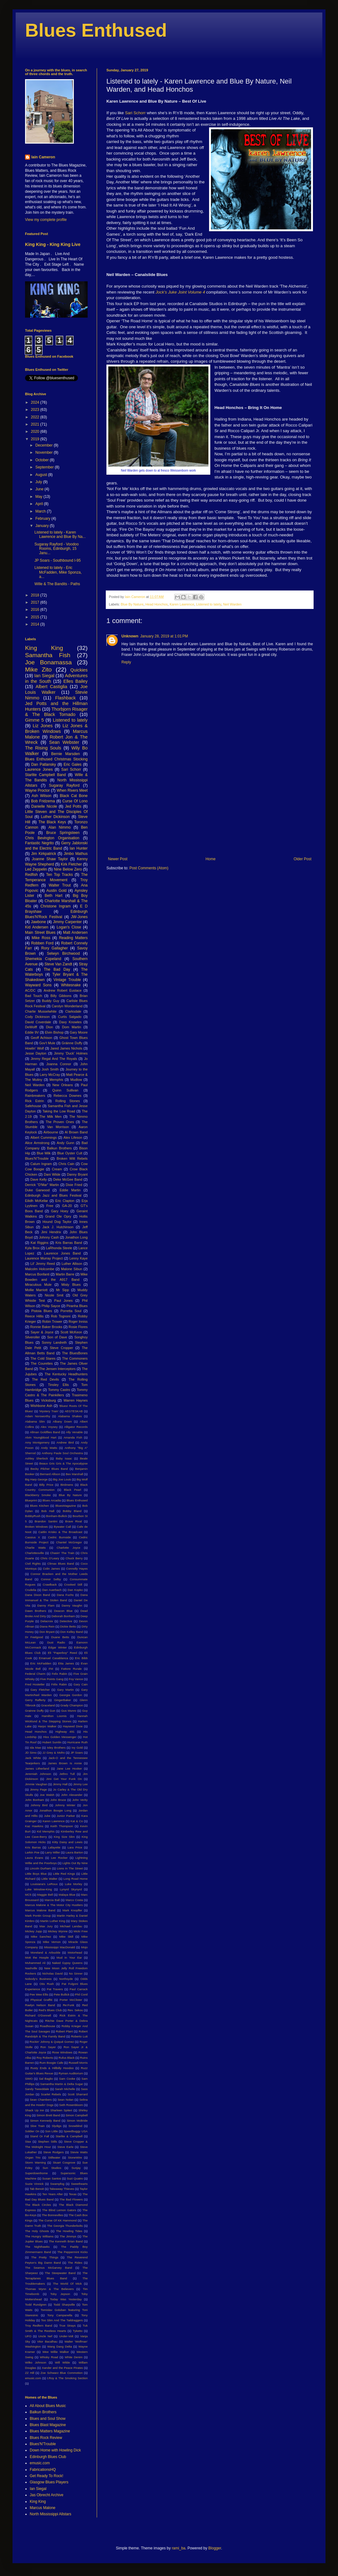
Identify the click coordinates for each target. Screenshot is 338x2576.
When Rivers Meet (72, 790)
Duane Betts (60, 1637)
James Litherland (37, 1768)
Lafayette (54, 1847)
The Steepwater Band (60, 2273)
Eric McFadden (40, 1663)
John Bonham (34, 1800)
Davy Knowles (70, 1022)
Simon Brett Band (48, 2115)
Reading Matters (73, 938)
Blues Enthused (96, 30)
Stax (28, 2141)
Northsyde (66, 1979)
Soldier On (32, 2131)
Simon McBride (77, 2120)
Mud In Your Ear (69, 1957)
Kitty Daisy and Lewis (67, 1842)
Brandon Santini (46, 1521)
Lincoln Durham (40, 1868)
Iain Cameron (43, 157)
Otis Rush (46, 1984)
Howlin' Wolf (34, 1048)
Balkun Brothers (59, 1148)
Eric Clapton (64, 1201)
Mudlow (76, 1079)
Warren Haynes (76, 1400)
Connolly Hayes (77, 1568)
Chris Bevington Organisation (52, 838)
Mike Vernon (52, 1942)
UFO (28, 2336)
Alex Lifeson (73, 1137)
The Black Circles (38, 2204)
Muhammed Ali (35, 1963)
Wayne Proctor (37, 790)
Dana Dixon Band (37, 1595)
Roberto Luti (79, 2036)
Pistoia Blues (41, 1311)
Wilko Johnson (35, 2362)
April (39, 504)
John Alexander (71, 1795)
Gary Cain (81, 1684)
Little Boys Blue (36, 1873)
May (39, 496)
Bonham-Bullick (56, 1516)
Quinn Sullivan (65, 1090)
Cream (57, 1169)
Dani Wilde (52, 1174)
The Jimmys (68, 2236)
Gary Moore (79, 1032)
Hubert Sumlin (51, 1742)
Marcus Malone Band (40, 1910)
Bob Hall (47, 1511)
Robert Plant (64, 2031)
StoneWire (75, 2157)
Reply (126, 662)
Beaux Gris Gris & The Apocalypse (63, 1463)
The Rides (75, 2262)
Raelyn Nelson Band (40, 2005)
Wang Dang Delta (59, 2346)
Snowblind (75, 2126)
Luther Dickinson (55, 817)
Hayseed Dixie (73, 1726)
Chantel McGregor (69, 1542)
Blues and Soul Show (47, 2418)
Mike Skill (66, 1936)
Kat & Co (76, 1821)
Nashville (31, 1968)
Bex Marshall (74, 1474)
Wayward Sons (38, 985)
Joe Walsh (47, 1795)
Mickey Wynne (58, 1931)
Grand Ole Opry (58, 1216)
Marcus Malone (42, 2508)
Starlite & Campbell (69, 2136)
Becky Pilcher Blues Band (49, 1468)
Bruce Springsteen (63, 833)
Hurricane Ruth (77, 1742)
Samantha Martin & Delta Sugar (61, 2084)
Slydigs (56, 2126)
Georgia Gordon (70, 1695)
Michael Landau (71, 1926)
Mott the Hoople (37, 1957)
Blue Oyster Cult (69, 1153)
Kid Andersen (36, 927)
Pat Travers (55, 1989)
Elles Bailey (76, 681)
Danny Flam (45, 1605)
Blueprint (31, 1500)
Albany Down (62, 1421)
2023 (35, 409)
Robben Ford (42, 943)
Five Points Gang (51, 1679)
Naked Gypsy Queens (67, 1963)
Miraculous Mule (38, 1284)
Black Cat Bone (74, 796)
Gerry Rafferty (35, 1700)
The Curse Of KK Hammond (57, 2220)
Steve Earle (65, 2147)
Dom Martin (71, 1027)
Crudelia (30, 1590)
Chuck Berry (74, 1558)
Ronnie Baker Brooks (46, 1327)
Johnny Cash (49, 1237)
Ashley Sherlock (36, 1458)
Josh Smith (50, 1069)
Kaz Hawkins (34, 1826)
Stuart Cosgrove (64, 2162)
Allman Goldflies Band (45, 1432)
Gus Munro (68, 1710)
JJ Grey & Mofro (53, 1752)
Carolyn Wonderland (67, 1006)
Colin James (51, 1568)
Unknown (129, 636)
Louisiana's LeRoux (44, 1884)
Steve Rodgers (53, 2152)
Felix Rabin (59, 1673)
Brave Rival (73, 1521)
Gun (52, 1710)
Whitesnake (71, 985)
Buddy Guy (50, 1001)
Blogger (214, 2548)
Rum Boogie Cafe (51, 2062)
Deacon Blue (63, 1611)
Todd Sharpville (64, 2304)
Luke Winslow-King (38, 1889)
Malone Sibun (71, 1269)
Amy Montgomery (37, 1442)
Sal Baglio (46, 2078)
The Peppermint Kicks (72, 2252)
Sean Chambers (41, 2099)
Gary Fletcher (40, 1689)
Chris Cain (66, 1164)
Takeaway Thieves (61, 2188)
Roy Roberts (44, 2057)
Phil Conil (81, 1994)
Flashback (65, 697)
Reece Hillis (34, 1316)
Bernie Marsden (65, 754)
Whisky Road (49, 2357)
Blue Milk (44, 1153)
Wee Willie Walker (56, 2352)
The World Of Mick (67, 2283)
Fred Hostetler (35, 1684)
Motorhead (75, 1952)
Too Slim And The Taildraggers (62, 2320)
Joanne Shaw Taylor (50, 859)
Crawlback (50, 1584)
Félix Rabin (59, 1684)
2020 (35, 431)
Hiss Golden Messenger (59, 1737)
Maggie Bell (45, 1894)
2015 (35, 617)
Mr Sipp (62, 1290)
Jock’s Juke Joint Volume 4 (180, 292)
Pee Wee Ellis (39, 1994)
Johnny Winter (65, 1805)
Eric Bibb (81, 1658)
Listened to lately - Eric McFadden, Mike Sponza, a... (58, 572)
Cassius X (32, 1537)
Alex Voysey (49, 1427)
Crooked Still (73, 1584)
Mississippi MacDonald (59, 1947)
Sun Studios (52, 2168)
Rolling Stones (67, 1101)
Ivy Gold (77, 1747)
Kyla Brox (32, 1248)
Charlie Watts (35, 1547)
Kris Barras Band (68, 1243)
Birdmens (66, 1484)
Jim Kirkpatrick (43, 853)
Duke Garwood (37, 1190)
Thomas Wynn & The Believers (49, 2289)
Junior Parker (66, 1815)
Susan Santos (51, 2178)
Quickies (79, 669)
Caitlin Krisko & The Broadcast (60, 1532)
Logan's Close (69, 927)
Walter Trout (60, 885)
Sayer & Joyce (42, 1332)
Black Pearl (72, 1489)
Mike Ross (41, 938)
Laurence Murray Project (44, 1258)
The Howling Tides (69, 2231)
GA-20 (67, 1206)
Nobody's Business (38, 1979)
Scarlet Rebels (51, 2094)
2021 (35, 424)
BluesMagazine (65, 1505)
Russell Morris (78, 2062)
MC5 (28, 1894)
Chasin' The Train (62, 1553)
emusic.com (33, 2378)
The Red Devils (45, 1379)
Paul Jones (63, 1300)
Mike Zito (38, 669)
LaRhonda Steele (59, 1248)
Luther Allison (72, 1263)
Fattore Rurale (71, 1668)
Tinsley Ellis (58, 1385)
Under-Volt (66, 2336)
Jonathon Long (76, 1237)
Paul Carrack (78, 1989)
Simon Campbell (76, 2115)
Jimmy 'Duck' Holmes (71, 1053)
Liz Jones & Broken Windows (56, 728)
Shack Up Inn (34, 2110)
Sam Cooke (67, 2078)
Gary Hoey (59, 1211)
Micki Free (81, 1931)
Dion (49, 1027)
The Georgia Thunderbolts (65, 2225)
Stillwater (54, 2157)
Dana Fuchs (65, 1595)
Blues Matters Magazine (50, 2431)
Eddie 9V (32, 1032)
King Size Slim (64, 1836)
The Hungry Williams (39, 2236)
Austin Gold (56, 890)
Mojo (84, 1947)
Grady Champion (71, 1705)
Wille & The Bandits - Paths (57, 584)
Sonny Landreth (54, 1342)
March (41, 511)
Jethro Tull (67, 1774)
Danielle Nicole (44, 806)
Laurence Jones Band (62, 1253)
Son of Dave (57, 1337)
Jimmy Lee (80, 1784)
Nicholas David (52, 1973)
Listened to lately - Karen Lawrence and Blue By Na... (60, 534)
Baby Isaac (64, 1458)
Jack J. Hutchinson (58, 1227)
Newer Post (117, 859)
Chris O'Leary (49, 1558)
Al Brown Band (76, 1132)
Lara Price (75, 1847)
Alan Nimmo (60, 827)
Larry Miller (52, 1852)
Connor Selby (51, 1579)
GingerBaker (62, 1700)
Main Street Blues (40, 932)
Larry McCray (50, 1074)
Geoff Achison (41, 1038)
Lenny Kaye (78, 1258)
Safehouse (33, 1106)
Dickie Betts (68, 1626)
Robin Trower (52, 1321)
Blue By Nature (132, 604)
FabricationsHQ (43, 2469)
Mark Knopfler (72, 1910)
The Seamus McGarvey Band (48, 2267)
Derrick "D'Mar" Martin (42, 1185)
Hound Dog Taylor (57, 1222)
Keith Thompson (61, 1826)
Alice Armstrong (37, 1143)
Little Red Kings (64, 1873)
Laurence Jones (39, 769)
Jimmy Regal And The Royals (54, 1059)
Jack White (33, 1758)
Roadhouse (47, 2026)
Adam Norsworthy (37, 1416)
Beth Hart (54, 895)
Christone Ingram (55, 906)
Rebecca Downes (67, 1095)
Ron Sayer (48, 2047)
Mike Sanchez (41, 1936)
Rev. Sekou (75, 2010)
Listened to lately (208, 604)
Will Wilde (62, 2362)
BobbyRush (33, 1516)
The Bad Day (57, 969)
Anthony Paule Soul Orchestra (62, 1453)
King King (44, 648)
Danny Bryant (77, 1174)
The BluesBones (75, 1353)
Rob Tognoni (61, 1316)
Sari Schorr (135, 112)
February (43, 518)
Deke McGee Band (67, 1179)
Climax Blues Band (60, 1563)
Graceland (48, 1705)
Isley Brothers (56, 1747)
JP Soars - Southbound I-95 (57, 560)
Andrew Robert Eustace (63, 990)
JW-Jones (79, 917)
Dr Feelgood (34, 1637)
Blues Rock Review (46, 2437)
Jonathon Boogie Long (55, 1810)
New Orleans (63, 1085)
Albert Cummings (43, 1137)
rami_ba (178, 2548)
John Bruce (58, 1800)
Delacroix (46, 1621)
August (41, 475)
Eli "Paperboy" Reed (62, 1652)
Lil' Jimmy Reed (42, 1263)
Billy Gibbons (60, 996)
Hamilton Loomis (54, 1716)
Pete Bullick (61, 1994)
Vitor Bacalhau (47, 2341)
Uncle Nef (45, 2336)
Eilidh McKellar (36, 1201)
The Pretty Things (44, 2257)
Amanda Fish (73, 1437)
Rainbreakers (35, 1095)
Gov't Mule (47, 1043)
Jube (47, 1815)
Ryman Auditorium (71, 2073)
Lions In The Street (70, 1868)
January (42, 526)
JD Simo (31, 1752)
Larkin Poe (32, 1852)
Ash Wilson (41, 796)
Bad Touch (33, 996)
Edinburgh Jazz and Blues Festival (53, 1195)
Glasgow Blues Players (49, 2482)
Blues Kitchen (39, 1505)
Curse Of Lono (75, 801)
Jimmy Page (38, 1789)
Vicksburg (48, 1400)
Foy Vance (76, 1679)
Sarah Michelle (65, 2089)
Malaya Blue (67, 1894)
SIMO (29, 2078)
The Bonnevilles (52, 2215)
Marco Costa (74, 1900)
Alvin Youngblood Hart (40, 1437)
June (39, 489)
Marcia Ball (52, 1900)
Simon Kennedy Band (45, 2120)
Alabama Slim (35, 1421)
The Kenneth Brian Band (66, 2241)
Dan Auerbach (52, 1590)
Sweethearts (79, 2183)
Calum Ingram (41, 1164)
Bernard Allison (50, 1474)
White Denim (74, 2357)
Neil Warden (232, 604)
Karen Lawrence (182, 604)
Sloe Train (37, 2126)
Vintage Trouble (67, 980)
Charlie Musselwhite (41, 1011)
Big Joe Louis (62, 1479)
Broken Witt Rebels (72, 1158)
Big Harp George (36, 1479)
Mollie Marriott (36, 1290)
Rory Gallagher (54, 948)
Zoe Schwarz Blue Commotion (62, 2372)
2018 (35, 595)
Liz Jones (43, 725)
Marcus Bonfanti (37, 1274)
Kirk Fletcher (71, 864)
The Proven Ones (60, 1122)
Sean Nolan (66, 2099)
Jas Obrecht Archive (46, 2495)
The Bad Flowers (71, 2199)
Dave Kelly (38, 1179)
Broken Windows (36, 1526)
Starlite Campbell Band (45, 775)
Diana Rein (47, 1626)
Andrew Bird (65, 1442)
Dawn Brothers (35, 1611)
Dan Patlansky (43, 764)
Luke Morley (73, 1884)
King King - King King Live (52, 244)
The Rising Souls (43, 747)
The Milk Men (50, 1116)
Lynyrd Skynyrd (71, 1889)
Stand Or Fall (39, 2136)
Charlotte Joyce (68, 1547)
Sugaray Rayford (64, 785)
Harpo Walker (47, 1726)
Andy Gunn (65, 1143)
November (44, 452)
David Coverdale (38, 1022)
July (39, 482)
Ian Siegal (44, 675)
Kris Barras (33, 1847)
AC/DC (30, 990)
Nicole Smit (54, 1295)
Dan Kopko (75, 1590)
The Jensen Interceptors (57, 1369)
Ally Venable (74, 1432)
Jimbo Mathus (76, 853)
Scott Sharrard (78, 2094)
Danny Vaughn (72, 1605)
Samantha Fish (47, 655)
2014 (35, 624)
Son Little (51, 2131)
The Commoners (75, 1358)
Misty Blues (70, 1284)
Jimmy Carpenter (67, 922)
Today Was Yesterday (66, 2299)
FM (51, 1668)
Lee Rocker (59, 1857)
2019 (35, 439)
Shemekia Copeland (43, 959)
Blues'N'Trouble (37, 1158)
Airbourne (51, 1132)
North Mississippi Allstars (50, 2514)
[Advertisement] (209, 805)
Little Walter (49, 1878)
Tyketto (78, 2331)
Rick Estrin (34, 1101)
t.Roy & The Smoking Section (67, 2378)
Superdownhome (36, 2173)
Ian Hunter (79, 848)
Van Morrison (58, 1127)
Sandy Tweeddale (37, 2089)
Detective (66, 1621)
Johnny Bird (39, 1805)
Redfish (31, 874)
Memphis (56, 1079)
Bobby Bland (72, 1511)
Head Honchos (156, 604)
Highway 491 (64, 1731)
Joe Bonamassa (48, 662)
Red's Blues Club (50, 2010)
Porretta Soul (70, 1311)
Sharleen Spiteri (61, 2110)
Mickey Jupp (33, 1931)
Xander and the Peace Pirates (62, 2367)
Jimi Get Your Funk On (64, 1779)
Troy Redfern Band (38, 2325)
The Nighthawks (37, 2246)
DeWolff (31, 1027)
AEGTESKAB (73, 1411)
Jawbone (38, 922)
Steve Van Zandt (58, 964)
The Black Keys (52, 822)
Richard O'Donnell (38, 2015)
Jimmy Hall (60, 1784)
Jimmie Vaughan (36, 1784)
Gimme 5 (34, 720)
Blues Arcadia (52, 1500)
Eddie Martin (69, 1190)
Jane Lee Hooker (69, 1768)
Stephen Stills (47, 2141)
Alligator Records (76, 1427)
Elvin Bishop (54, 1032)
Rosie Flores (78, 1327)
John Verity (80, 1800)
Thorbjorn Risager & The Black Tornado (56, 712)
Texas (73, 2194)
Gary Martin (65, 1689)
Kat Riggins (40, 1243)
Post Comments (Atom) (148, 868)
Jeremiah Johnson (38, 1774)
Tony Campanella (59, 2315)
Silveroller (32, 1337)
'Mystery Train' (49, 1411)
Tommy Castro (59, 1390)
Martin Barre (65, 1274)
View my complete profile (46, 219)
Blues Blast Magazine (48, 2425)
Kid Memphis (45, 1831)
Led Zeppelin (36, 869)
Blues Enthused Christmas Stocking (56, 759)
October (42, 460)
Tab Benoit (37, 2188)
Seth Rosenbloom (71, 2105)
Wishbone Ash (41, 1406)
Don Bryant (47, 1631)
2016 (35, 609)
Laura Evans (34, 1857)
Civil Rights (33, 1563)
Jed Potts (73, 806)
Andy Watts (49, 1447)
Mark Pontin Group (38, 1915)
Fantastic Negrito (39, 843)
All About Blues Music (48, 2406)
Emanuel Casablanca (53, 1658)
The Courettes (42, 1363)
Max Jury (46, 1926)
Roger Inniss (78, 1321)
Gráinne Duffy (72, 1043)
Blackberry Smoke (38, 1495)
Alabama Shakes (70, 1416)
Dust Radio (56, 1642)
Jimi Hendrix (51, 1232)
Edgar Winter (57, 1647)
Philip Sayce (50, 1306)
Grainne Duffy (34, 1710)
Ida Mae (35, 1747)
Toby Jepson (60, 2294)
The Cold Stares (42, 1358)
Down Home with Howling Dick (55, 2450)
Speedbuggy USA (76, 2131)
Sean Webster (64, 742)
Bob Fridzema (43, 801)
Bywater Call (62, 1526)
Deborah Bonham (63, 1616)
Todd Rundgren (35, 2304)
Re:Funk (68, 2005)
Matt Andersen (75, 932)
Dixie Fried (74, 1185)
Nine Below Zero (68, 869)
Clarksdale (73, 1011)
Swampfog (57, 2183)
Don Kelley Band (71, 1631)
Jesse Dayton (35, 1053)
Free (49, 1206)
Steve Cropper (61, 1348)
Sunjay (75, 2168)
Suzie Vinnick (34, 2183)
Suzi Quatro (75, 2178)
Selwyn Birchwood (63, 953)
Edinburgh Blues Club (48, 2457)
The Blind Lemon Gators (59, 2210)
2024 (35, 402)
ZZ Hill (29, 2372)
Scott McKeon (71, 1332)
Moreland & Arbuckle (45, 1952)
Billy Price (46, 1484)
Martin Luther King (52, 1921)
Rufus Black (66, 2057)
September (45, 467)
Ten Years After (52, 2194)
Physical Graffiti (42, 1999)
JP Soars (76, 1752)
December (44, 445)
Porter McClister (71, 1999)
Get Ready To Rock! (46, 2476)
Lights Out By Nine (75, 1863)
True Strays (67, 2325)
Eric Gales (72, 764)
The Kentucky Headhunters (66, 1374)
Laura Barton (74, 1852)
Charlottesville (34, 1553)
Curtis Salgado (69, 1017)
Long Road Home (76, 1878)
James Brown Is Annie (65, 1763)
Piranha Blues (77, 1306)
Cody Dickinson (37, 1017)
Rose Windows (62, 2052)
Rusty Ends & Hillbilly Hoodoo (52, 2068)
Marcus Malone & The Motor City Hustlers (54, 1905)
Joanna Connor (58, 1064)
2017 (35, 602)
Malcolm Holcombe (39, 1269)
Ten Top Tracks (59, 874)
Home (211, 859)
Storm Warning (35, 2162)
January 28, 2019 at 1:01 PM (164, 636)
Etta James (66, 1663)
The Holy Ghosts (37, 2231)
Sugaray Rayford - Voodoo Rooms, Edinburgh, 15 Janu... (56, 548)
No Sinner (76, 1973)
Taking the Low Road (59, 1111)
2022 (35, 417)
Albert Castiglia (51, 686)
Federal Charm (35, 1673)
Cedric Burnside (59, 1537)
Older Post (302, 859)
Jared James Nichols (66, 1048)
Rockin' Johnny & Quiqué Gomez (52, 2041)
